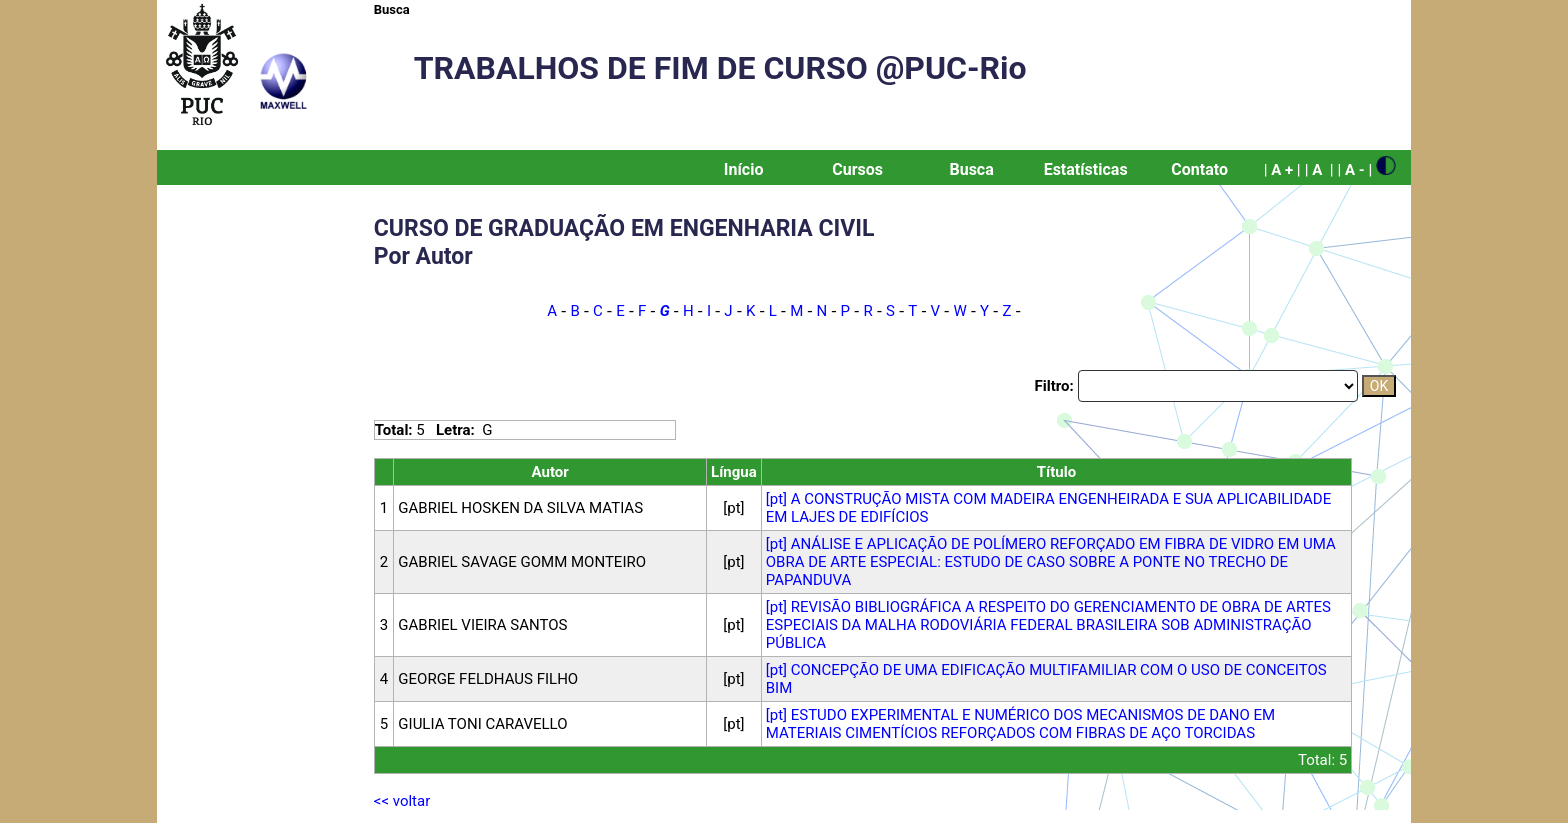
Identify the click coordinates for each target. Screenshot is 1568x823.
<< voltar (402, 801)
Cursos (857, 169)
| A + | (1282, 170)
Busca (392, 9)
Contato (1199, 169)
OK (1379, 386)
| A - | (1354, 170)
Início (744, 169)
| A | (1319, 170)
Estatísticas (1086, 169)
